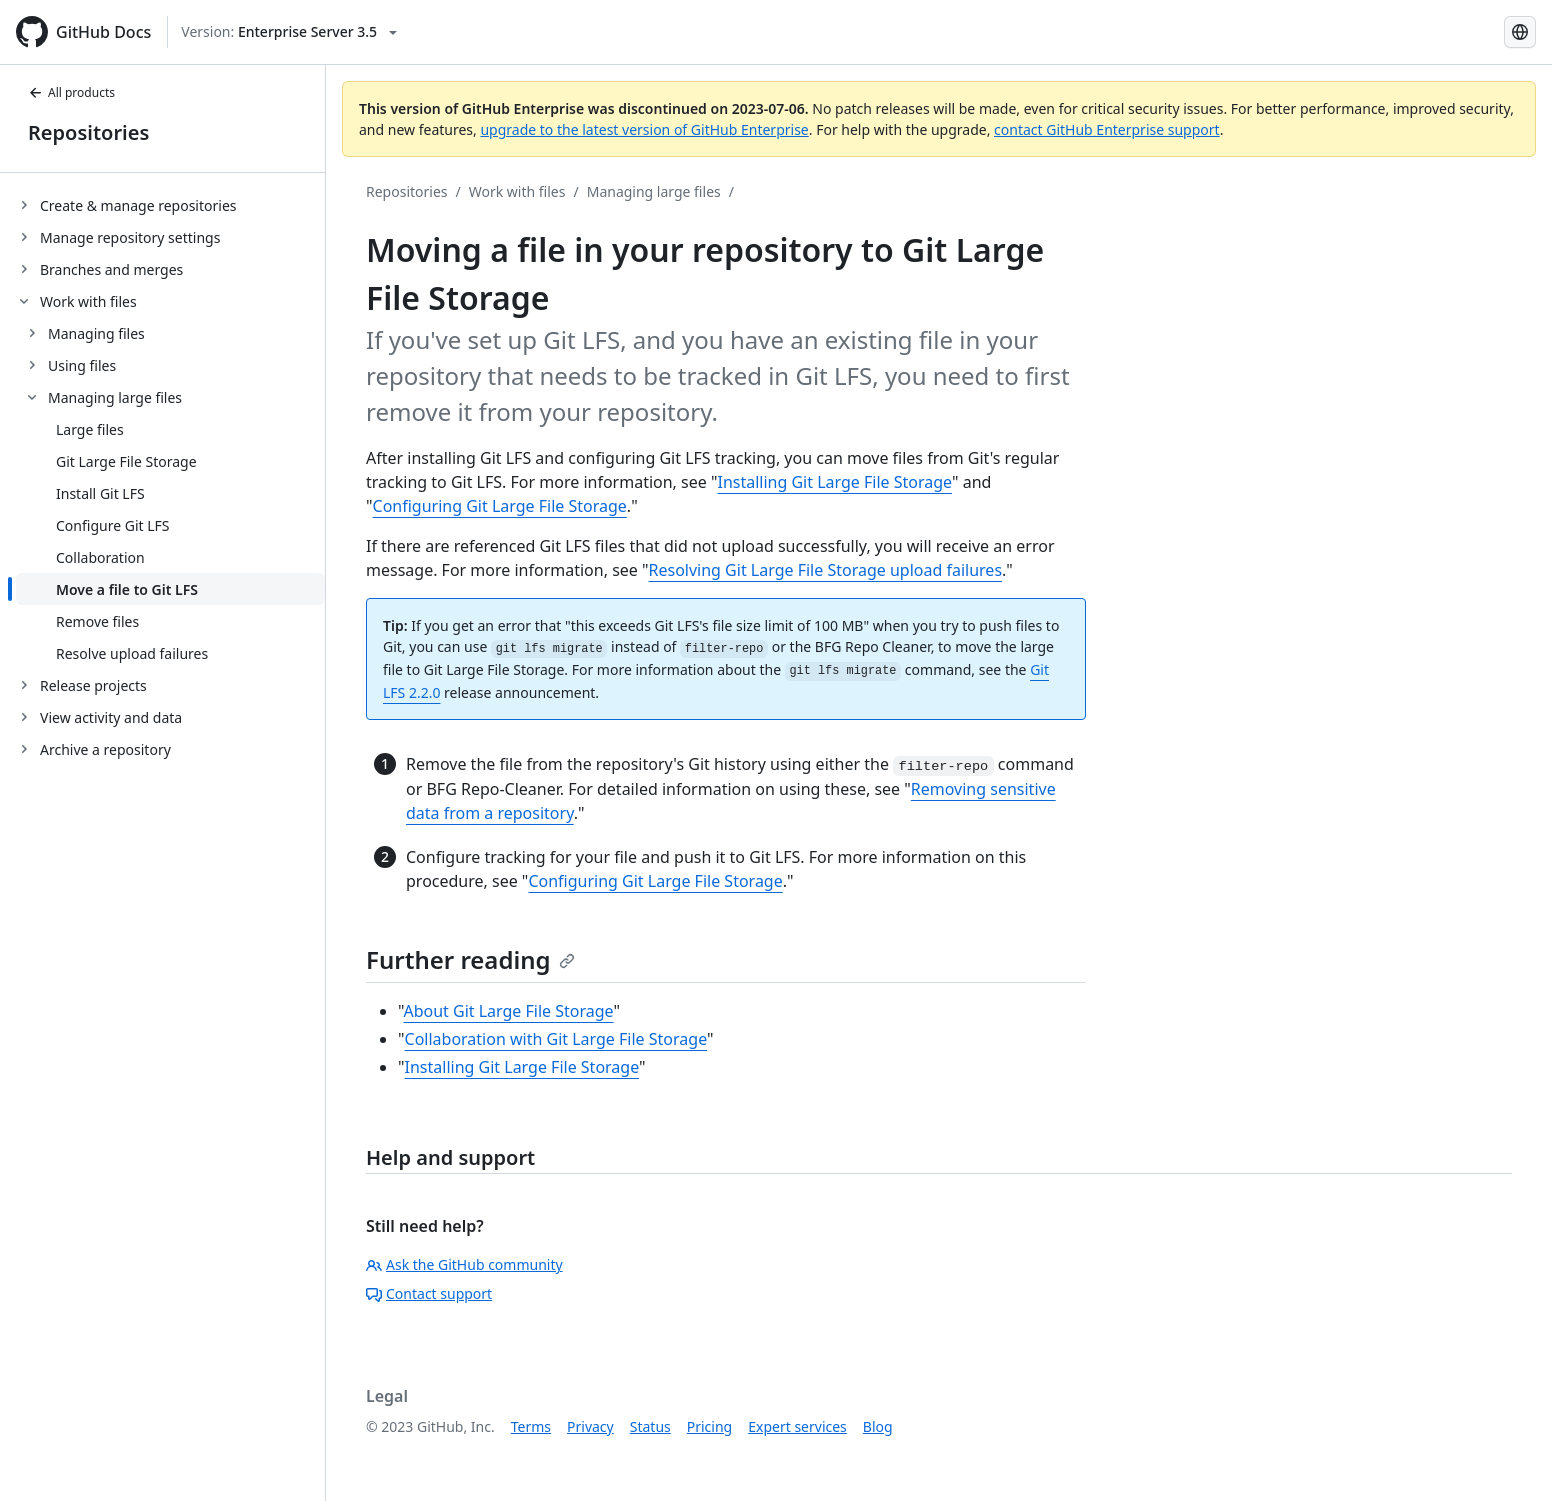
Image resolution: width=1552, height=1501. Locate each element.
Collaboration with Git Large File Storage (556, 1039)
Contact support (429, 1293)
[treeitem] (170, 205)
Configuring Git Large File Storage (500, 506)
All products (71, 92)
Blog (878, 1426)
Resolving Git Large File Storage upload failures (826, 570)
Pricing (709, 1426)
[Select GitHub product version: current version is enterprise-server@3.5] (289, 32)
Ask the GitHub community (464, 1264)
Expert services (797, 1426)
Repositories (88, 132)
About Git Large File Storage (508, 1011)
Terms (531, 1426)
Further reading (470, 959)
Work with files (517, 191)
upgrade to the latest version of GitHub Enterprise (644, 129)
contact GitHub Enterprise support (1107, 129)
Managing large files (654, 191)
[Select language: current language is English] (1520, 32)
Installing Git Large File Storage (834, 482)
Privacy (590, 1426)
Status (650, 1426)
